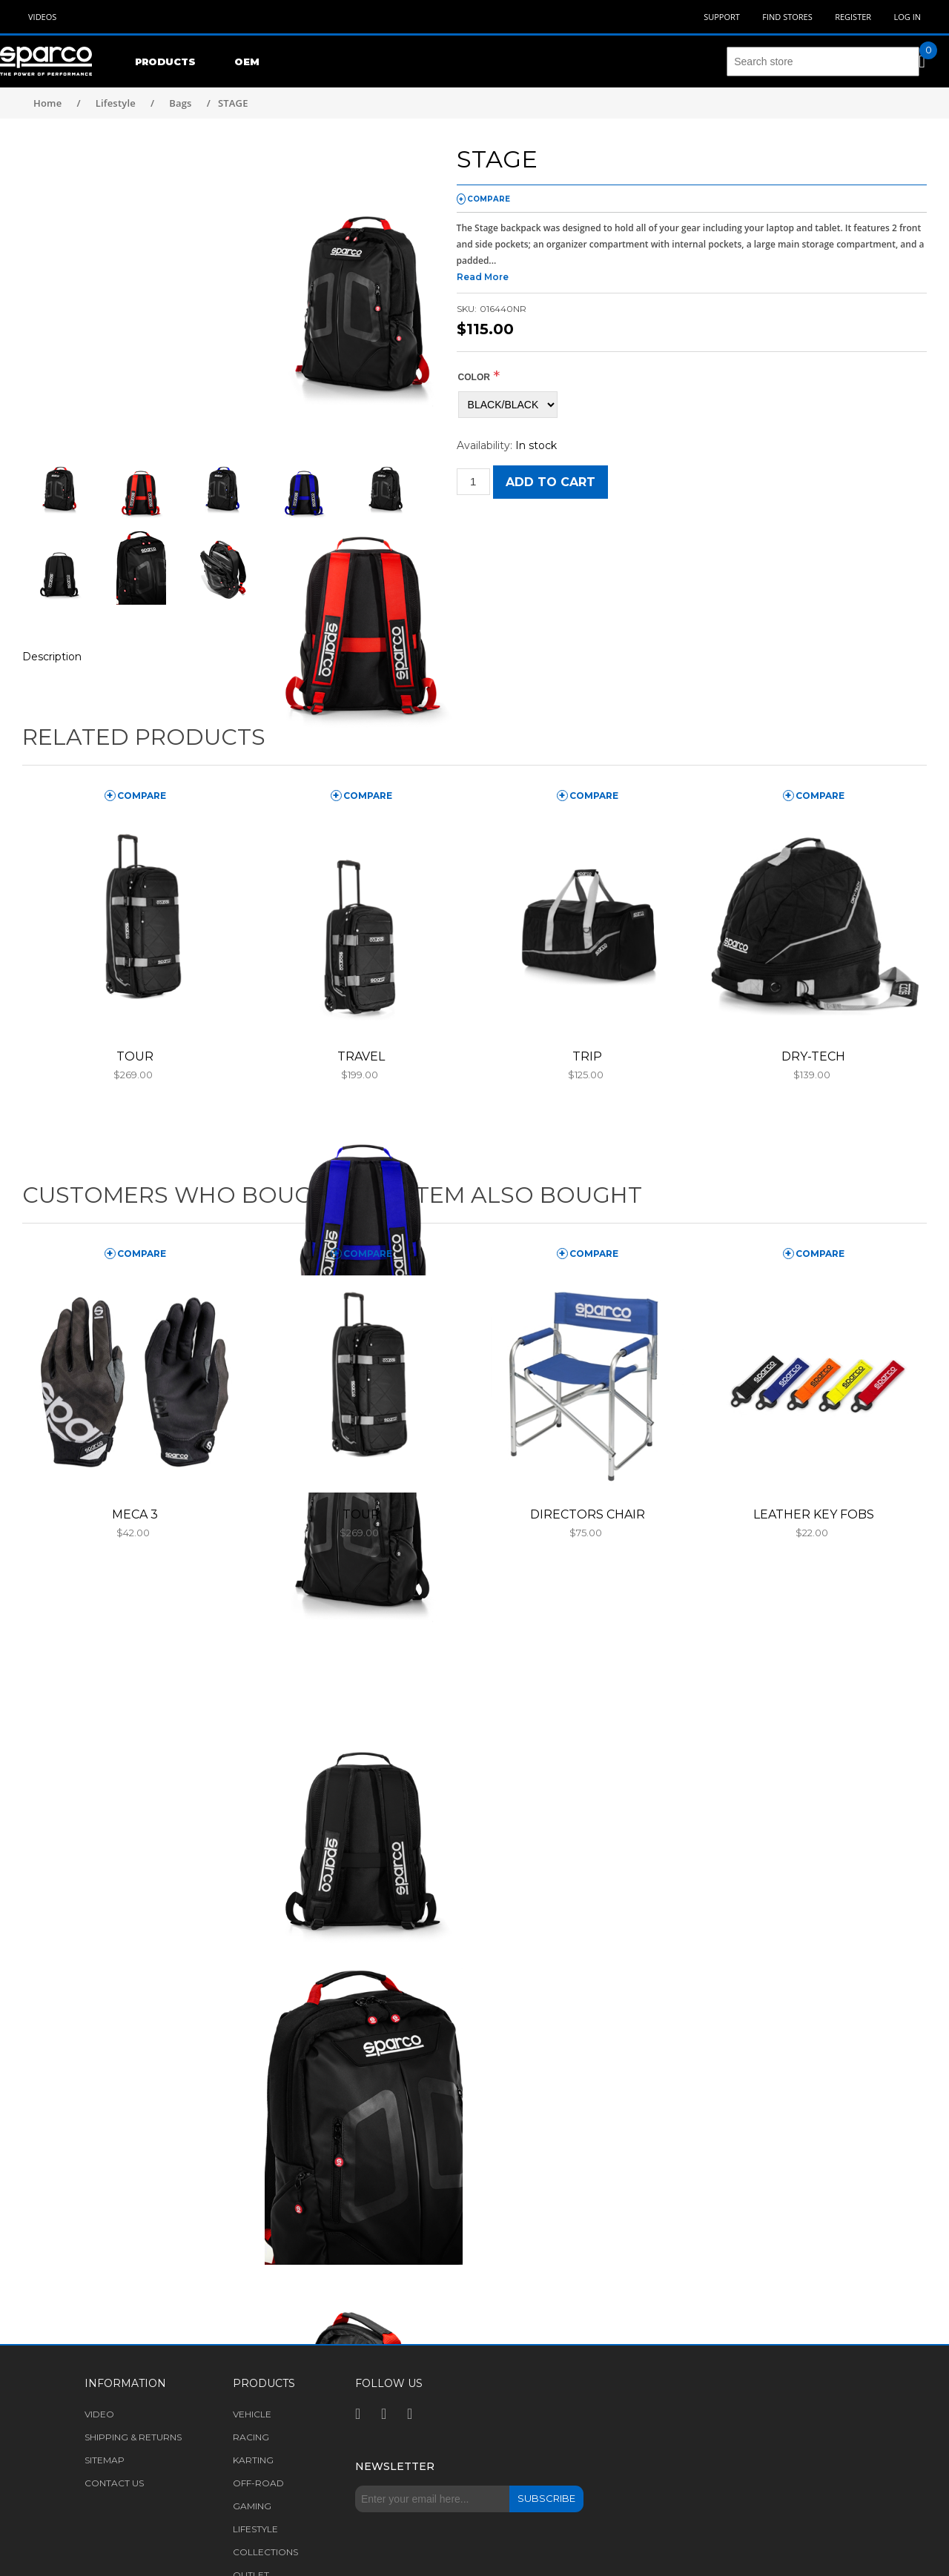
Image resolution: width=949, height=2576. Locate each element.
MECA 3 (135, 1514)
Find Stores (787, 16)
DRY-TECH (813, 1056)
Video (99, 2414)
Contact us (114, 2483)
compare (488, 199)
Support (722, 16)
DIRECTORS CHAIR (587, 1514)
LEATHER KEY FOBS (813, 1514)
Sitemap (105, 2460)
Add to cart (550, 482)
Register (853, 16)
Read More (483, 276)
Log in (907, 16)
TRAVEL (361, 1056)
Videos (42, 16)
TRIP (587, 1056)
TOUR (134, 1056)
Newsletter (394, 2466)
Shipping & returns (133, 2437)
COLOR (474, 377)
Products (165, 61)
